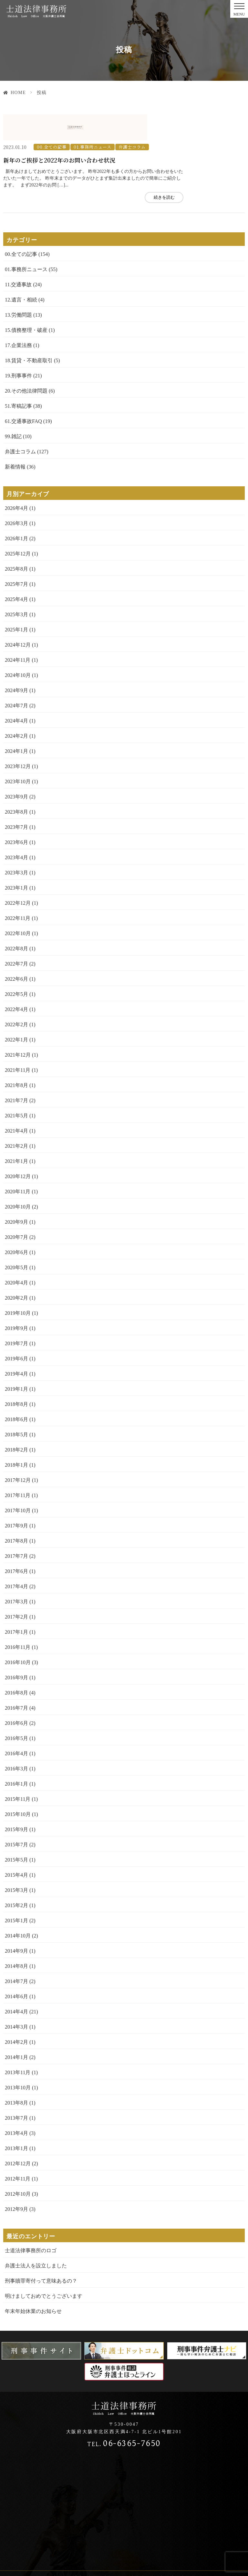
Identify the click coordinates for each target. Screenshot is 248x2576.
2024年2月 (16, 710)
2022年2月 (16, 998)
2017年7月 (16, 1530)
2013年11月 (17, 2046)
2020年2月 (16, 1272)
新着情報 (15, 441)
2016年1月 (16, 1758)
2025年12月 (18, 528)
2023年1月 (16, 862)
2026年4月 (16, 482)
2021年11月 (17, 1044)
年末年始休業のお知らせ (33, 2285)
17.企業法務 (18, 319)
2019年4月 (16, 1348)
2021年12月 (18, 1029)
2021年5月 (16, 1090)
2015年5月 (16, 1834)
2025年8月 (16, 543)
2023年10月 (18, 755)
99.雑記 (13, 410)
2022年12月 (18, 877)
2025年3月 (16, 588)
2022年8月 (16, 922)
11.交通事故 (18, 258)
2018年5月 (16, 1408)
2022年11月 (17, 892)
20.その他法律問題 (26, 365)
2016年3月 (16, 1743)
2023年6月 (16, 816)
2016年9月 (16, 1651)
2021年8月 (16, 1059)
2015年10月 (18, 1788)
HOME (18, 92)
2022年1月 (16, 1014)
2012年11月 (17, 2153)
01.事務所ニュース (154, 121)
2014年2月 (16, 2016)
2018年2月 (16, 1424)
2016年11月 (17, 1621)
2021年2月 (16, 1120)
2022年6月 (16, 953)
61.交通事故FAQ (23, 395)
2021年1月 (16, 1135)
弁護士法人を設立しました (36, 2240)
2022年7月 (16, 938)
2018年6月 (16, 1393)
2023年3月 (16, 847)
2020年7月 (16, 1211)
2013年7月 (16, 2092)
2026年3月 (16, 497)
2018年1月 (16, 1439)
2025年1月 (16, 604)
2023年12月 (18, 740)
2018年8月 (16, 1378)
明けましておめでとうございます (43, 2270)
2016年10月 (18, 1636)
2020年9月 (16, 1196)
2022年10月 (18, 907)
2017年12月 (18, 1454)
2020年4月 (16, 1257)
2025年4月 (16, 573)
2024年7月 (16, 679)
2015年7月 (16, 1818)
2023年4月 (16, 831)
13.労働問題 (18, 289)
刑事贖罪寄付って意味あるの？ (41, 2255)
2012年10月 (18, 2168)
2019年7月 (16, 1317)
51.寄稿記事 (18, 380)
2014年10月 (18, 1910)
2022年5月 (16, 968)
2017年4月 (16, 1560)
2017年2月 (16, 1591)
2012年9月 (16, 2183)
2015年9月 (16, 1803)
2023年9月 (16, 771)
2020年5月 (16, 1241)
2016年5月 (16, 1712)
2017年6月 (16, 1545)
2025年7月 (16, 558)
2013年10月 (18, 2061)
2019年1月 (16, 1363)
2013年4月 (16, 2107)
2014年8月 (16, 1940)
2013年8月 (16, 2077)
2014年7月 (16, 1955)
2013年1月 (16, 2122)
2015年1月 (16, 1894)
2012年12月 (18, 2137)
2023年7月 (16, 801)
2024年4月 (16, 695)
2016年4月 (16, 1727)
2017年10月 (18, 1484)
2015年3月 (16, 1864)
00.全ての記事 (113, 121)
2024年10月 (18, 649)
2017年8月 (16, 1515)
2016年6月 (16, 1697)
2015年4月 (16, 1849)
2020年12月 (18, 1150)
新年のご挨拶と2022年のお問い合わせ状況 (124, 134)
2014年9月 (16, 1925)
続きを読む (223, 171)
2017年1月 (16, 1606)
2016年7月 (16, 1682)
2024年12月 (18, 619)
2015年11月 (17, 1773)
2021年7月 (16, 1074)
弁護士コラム (193, 121)
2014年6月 (16, 1970)
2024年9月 (16, 664)
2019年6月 (16, 1333)
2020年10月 (18, 1181)
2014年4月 (16, 1986)
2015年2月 (16, 1879)
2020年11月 (17, 1165)
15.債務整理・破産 (26, 304)
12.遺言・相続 (21, 274)
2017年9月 (16, 1500)
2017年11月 (17, 1469)
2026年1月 (16, 512)
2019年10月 (18, 1287)
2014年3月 (16, 2001)
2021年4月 (16, 1105)
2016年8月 (16, 1667)
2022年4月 (16, 983)
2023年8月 (16, 786)
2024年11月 (17, 634)
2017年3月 (16, 1575)
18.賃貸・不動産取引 (29, 334)
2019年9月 (16, 1302)
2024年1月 (16, 725)
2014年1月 (16, 2031)
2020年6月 (16, 1226)
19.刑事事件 (18, 350)
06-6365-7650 (124, 2418)
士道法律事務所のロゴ (31, 2224)
